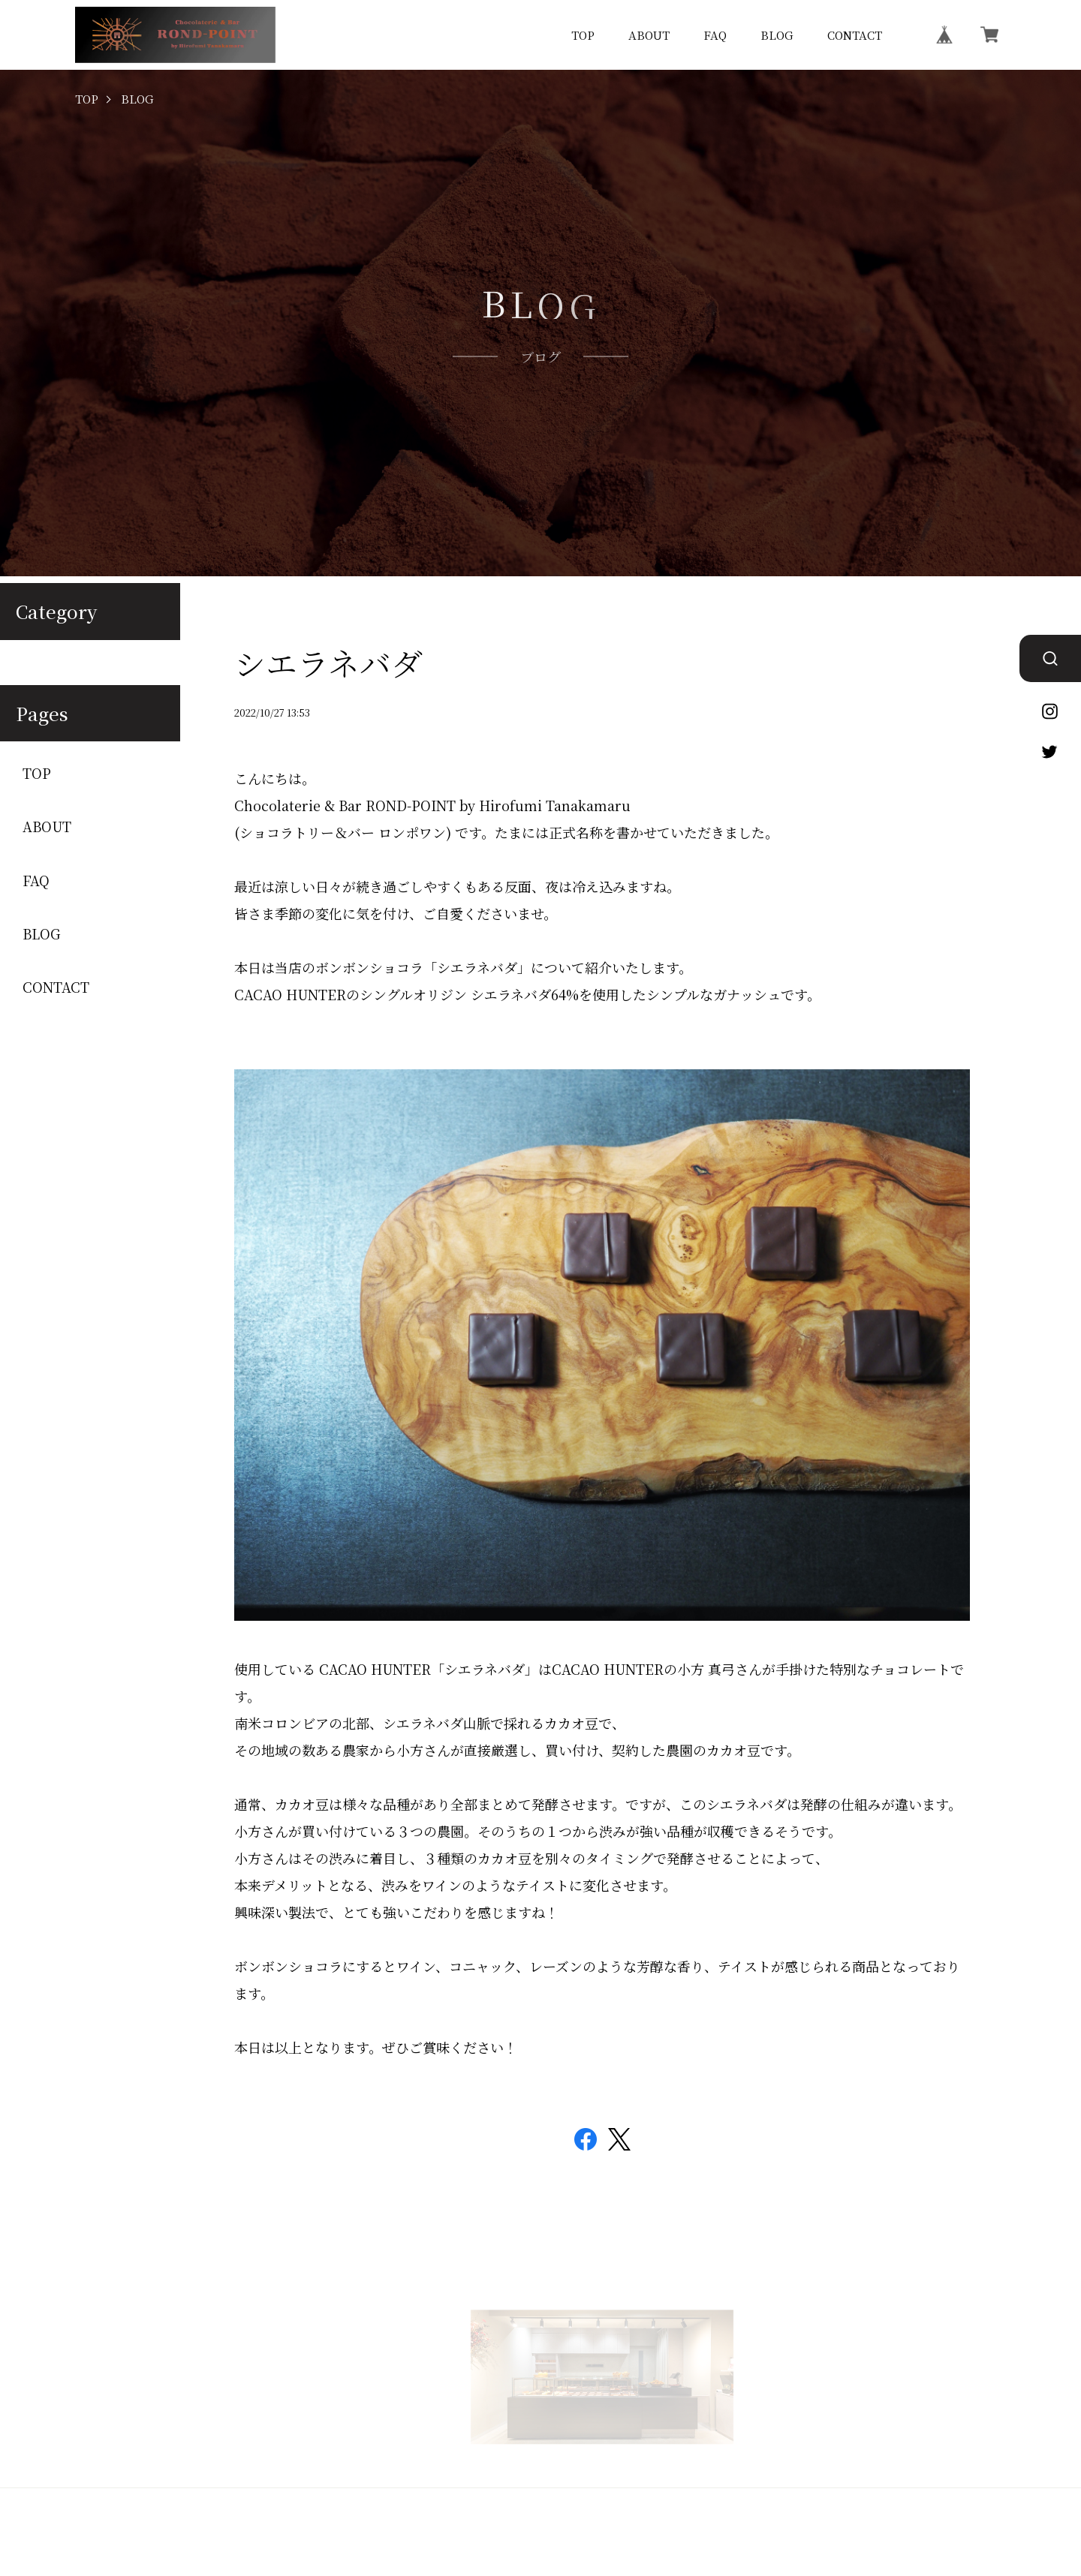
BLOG (776, 35)
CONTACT (854, 35)
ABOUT (649, 35)
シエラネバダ (328, 662)
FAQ (715, 35)
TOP (583, 35)
